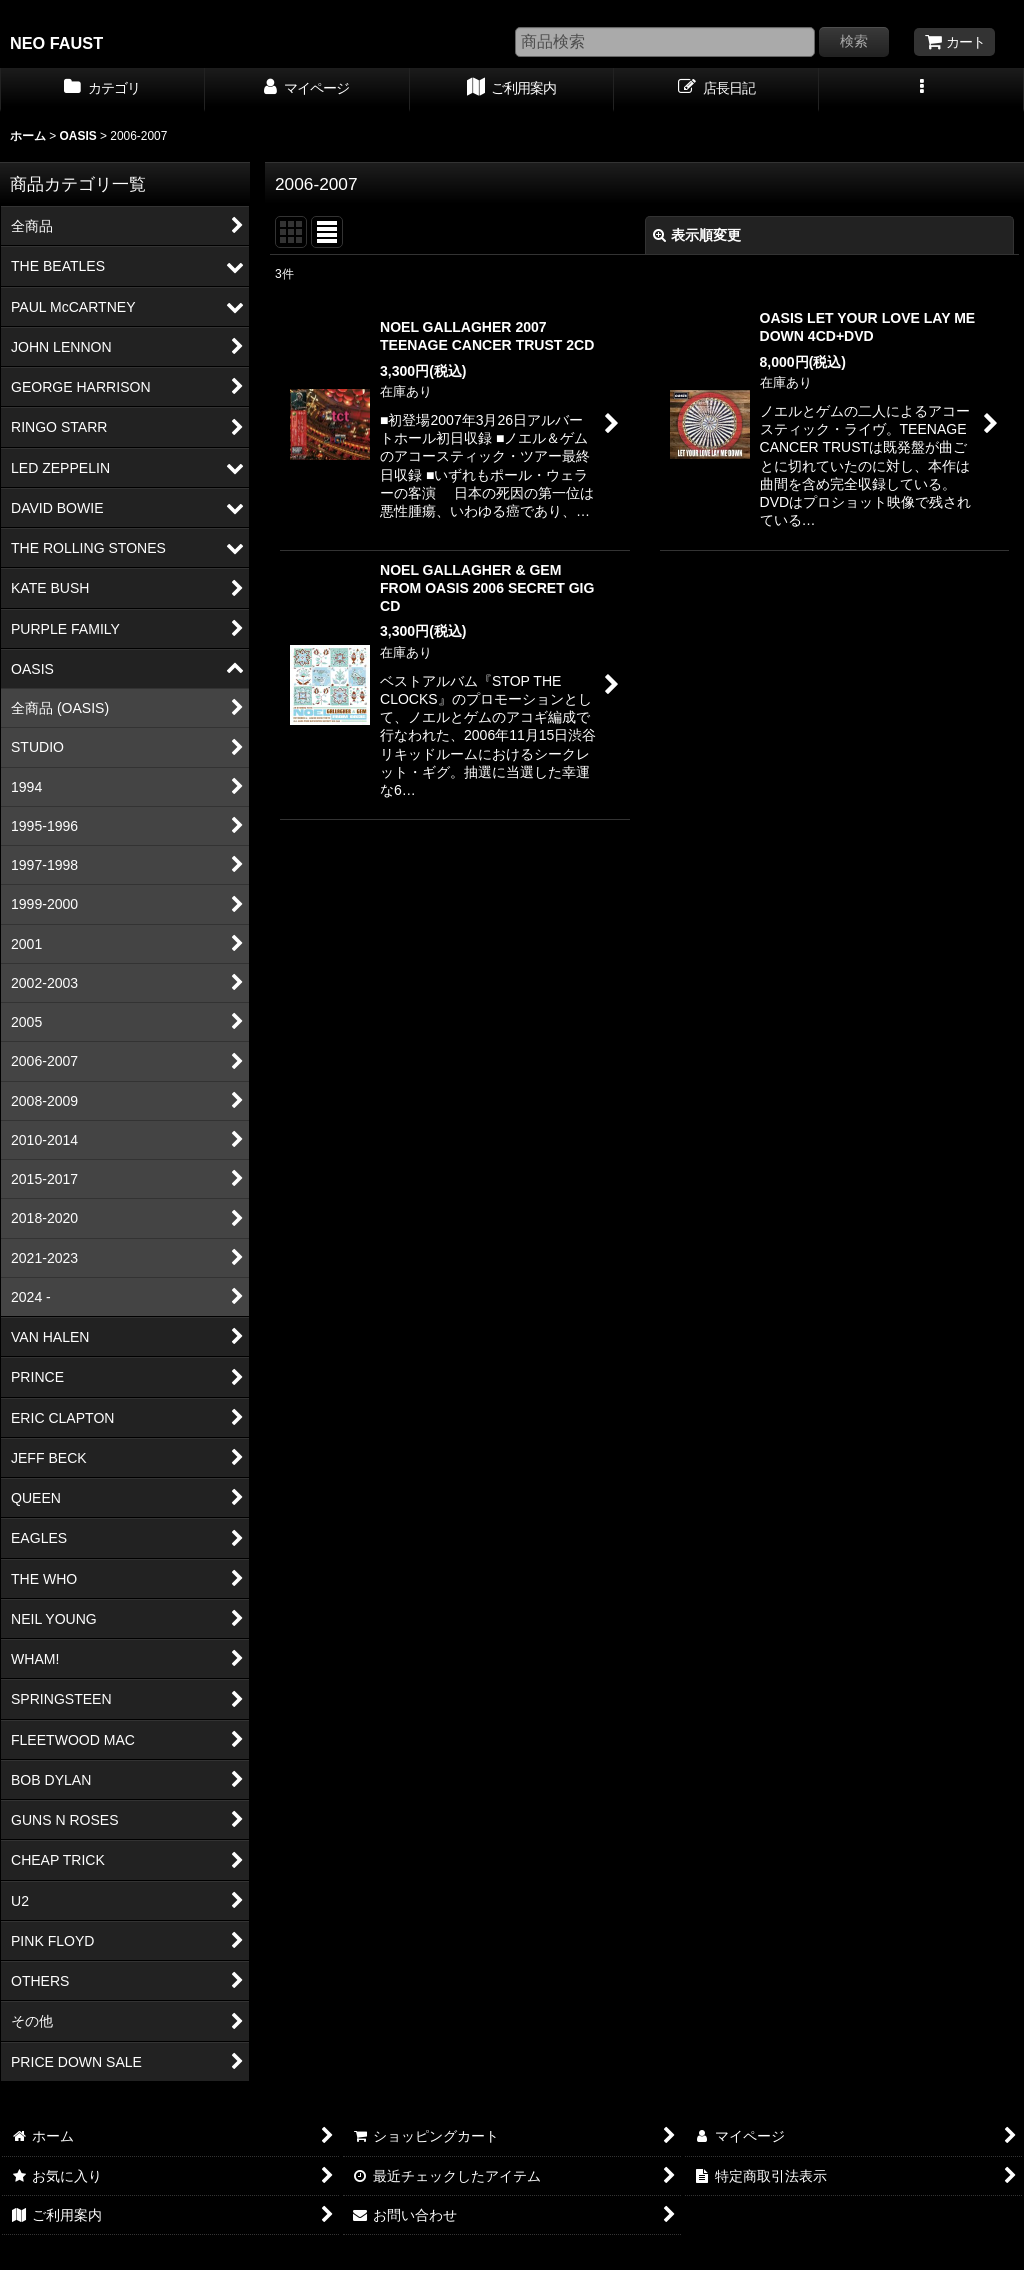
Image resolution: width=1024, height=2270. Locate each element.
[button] (921, 90)
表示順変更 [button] (697, 235)
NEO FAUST (56, 43)
